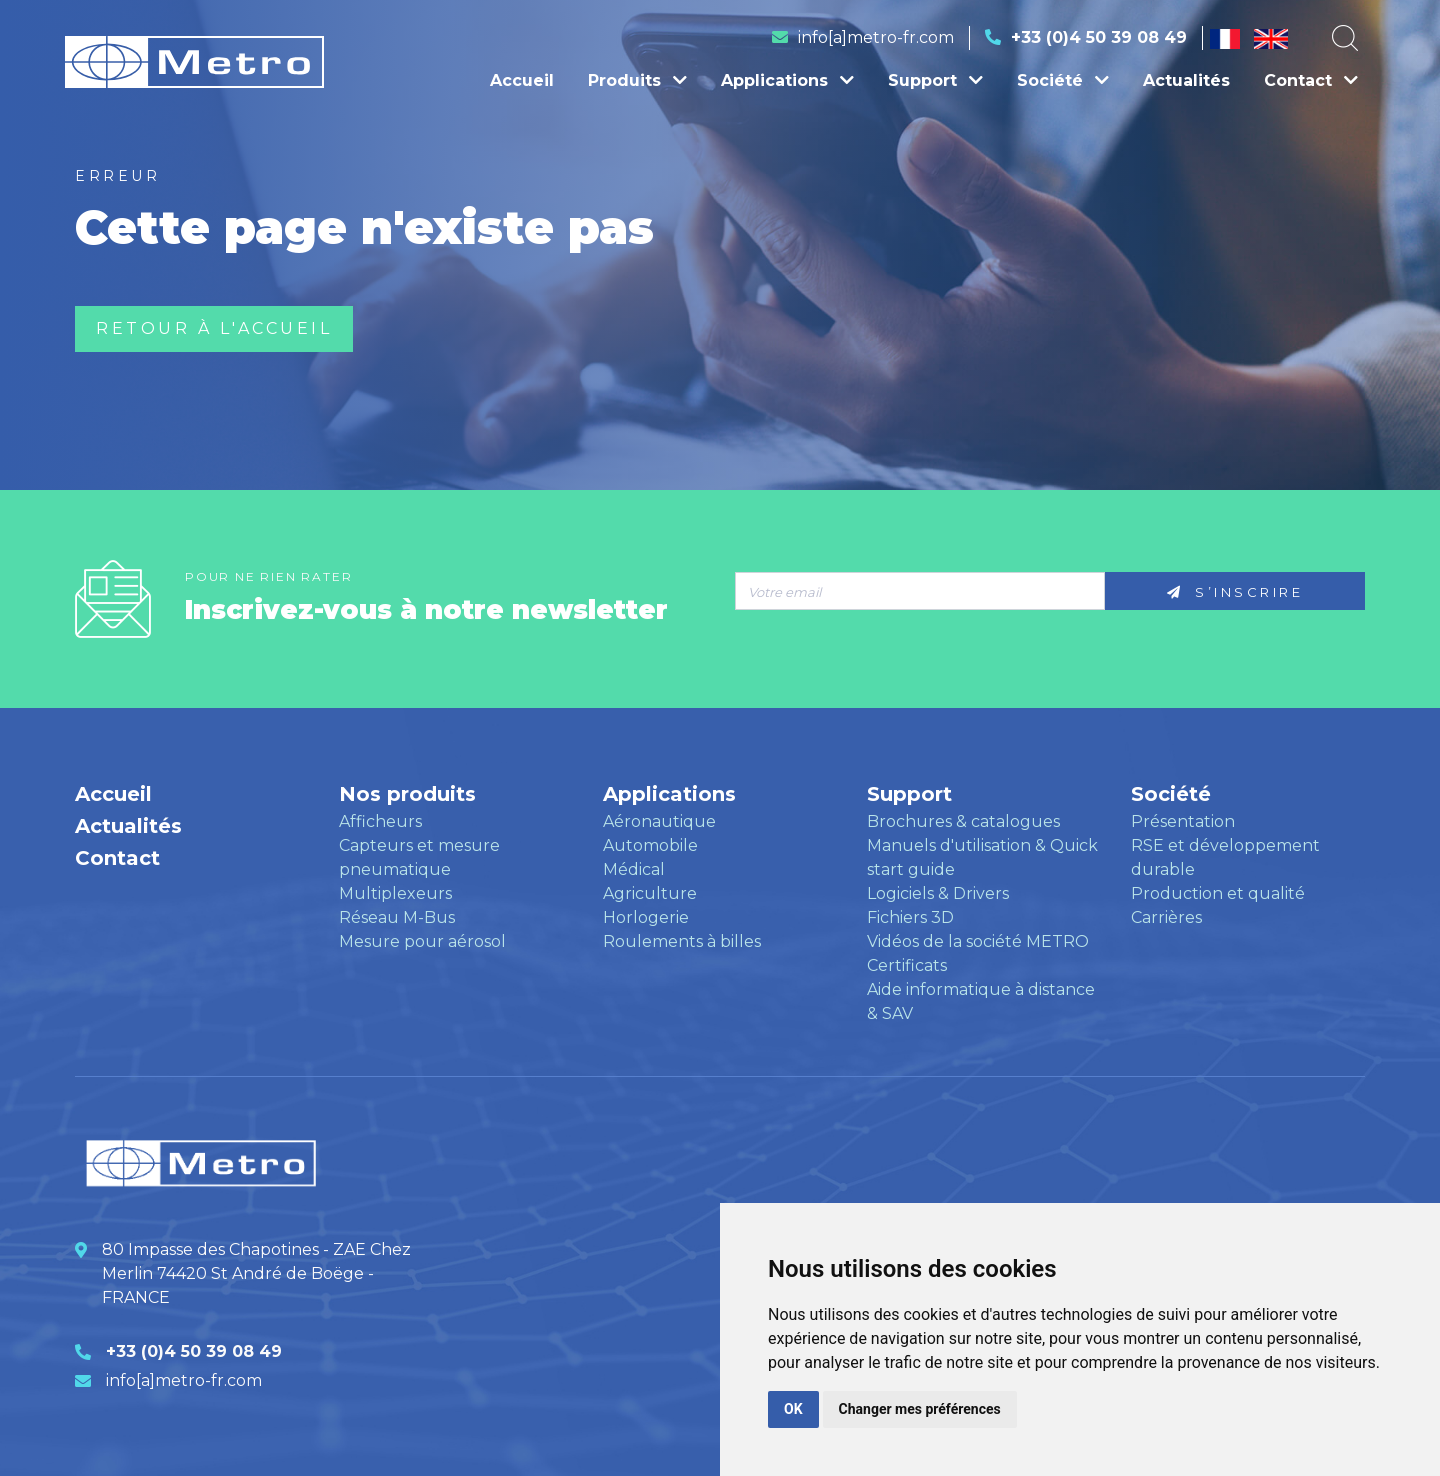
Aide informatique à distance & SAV (981, 1001)
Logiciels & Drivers (938, 893)
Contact (1311, 80)
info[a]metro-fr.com (876, 37)
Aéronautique (659, 821)
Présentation (1183, 821)
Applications (787, 80)
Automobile (650, 845)
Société (1063, 80)
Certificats (907, 965)
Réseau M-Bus (397, 917)
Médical (634, 869)
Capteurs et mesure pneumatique (419, 857)
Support (935, 80)
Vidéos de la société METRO (978, 941)
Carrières (1166, 917)
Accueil (522, 80)
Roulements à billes (682, 941)
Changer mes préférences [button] (920, 1409)
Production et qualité (1218, 893)
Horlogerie (646, 917)
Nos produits (407, 794)
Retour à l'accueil (214, 328)
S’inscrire (1235, 592)
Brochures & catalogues (963, 821)
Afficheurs (380, 821)
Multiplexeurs (395, 893)
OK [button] (793, 1409)
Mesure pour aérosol (422, 941)
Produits (637, 80)
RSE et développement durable (1225, 857)
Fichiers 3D (910, 917)
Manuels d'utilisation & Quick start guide (982, 857)
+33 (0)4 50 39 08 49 (1099, 37)
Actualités (1186, 80)
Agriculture (650, 893)
